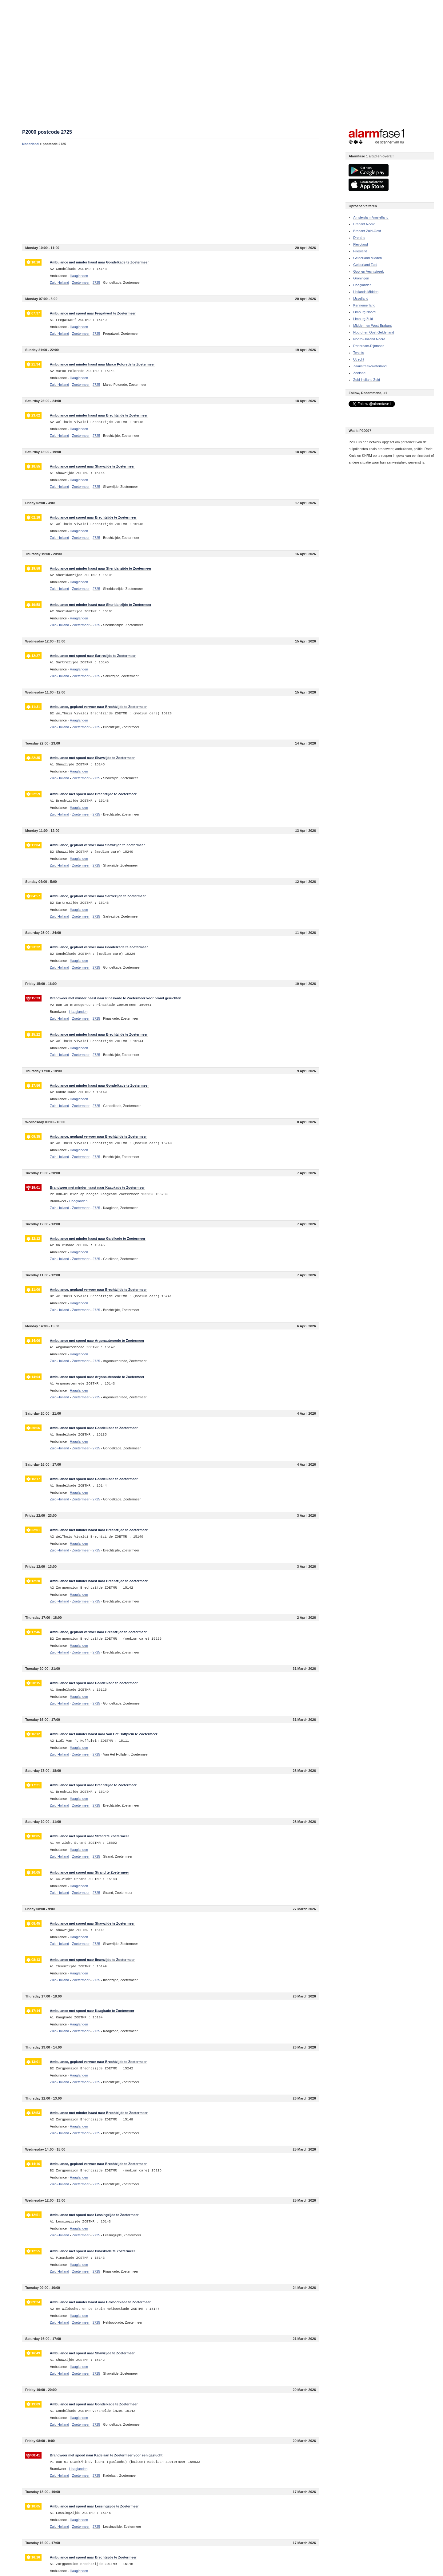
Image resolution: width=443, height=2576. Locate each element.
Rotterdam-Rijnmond (368, 346)
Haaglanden (362, 285)
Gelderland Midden (367, 258)
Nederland (30, 144)
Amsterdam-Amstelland (370, 217)
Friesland (360, 251)
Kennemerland (364, 305)
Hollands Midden (365, 292)
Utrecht (358, 359)
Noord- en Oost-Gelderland (373, 332)
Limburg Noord (364, 312)
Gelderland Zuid (365, 265)
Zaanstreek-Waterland (369, 366)
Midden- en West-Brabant (372, 325)
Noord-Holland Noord (369, 339)
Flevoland (360, 244)
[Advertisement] (170, 195)
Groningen (361, 278)
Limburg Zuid (363, 319)
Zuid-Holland (59, 282)
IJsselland (360, 298)
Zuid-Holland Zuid (366, 379)
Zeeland (359, 373)
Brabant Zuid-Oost (367, 231)
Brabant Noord (364, 224)
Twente (358, 352)
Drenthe (359, 237)
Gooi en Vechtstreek (368, 271)
